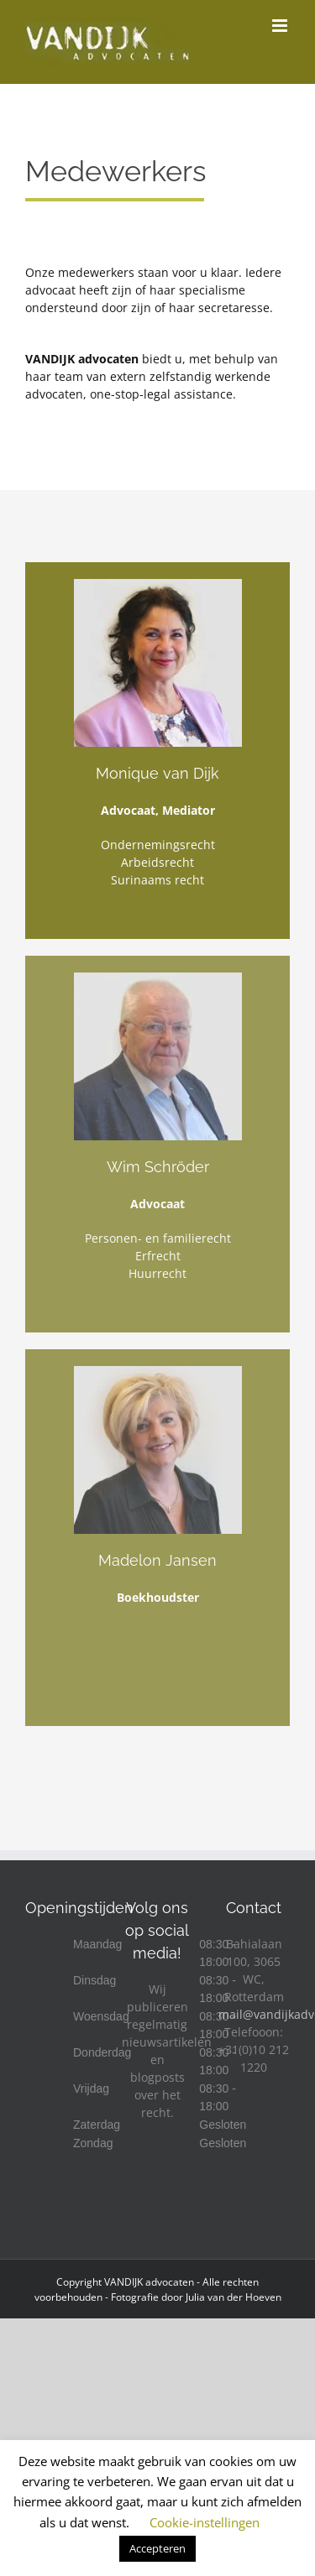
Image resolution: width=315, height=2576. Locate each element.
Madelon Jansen (157, 1560)
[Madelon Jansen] (158, 1371)
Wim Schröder (158, 1167)
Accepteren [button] (157, 2548)
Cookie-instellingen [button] (205, 2522)
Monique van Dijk (157, 773)
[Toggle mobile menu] (281, 25)
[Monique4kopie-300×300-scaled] (158, 584)
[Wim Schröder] (158, 978)
